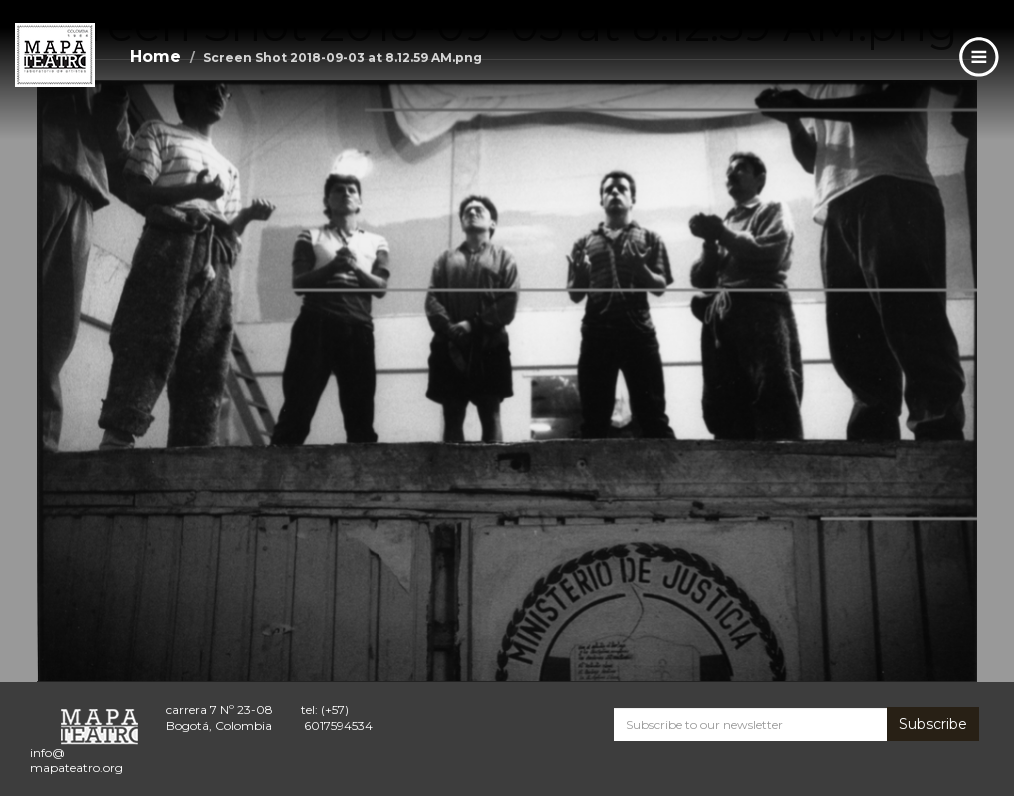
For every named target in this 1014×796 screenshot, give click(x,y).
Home (155, 56)
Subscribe (933, 724)
